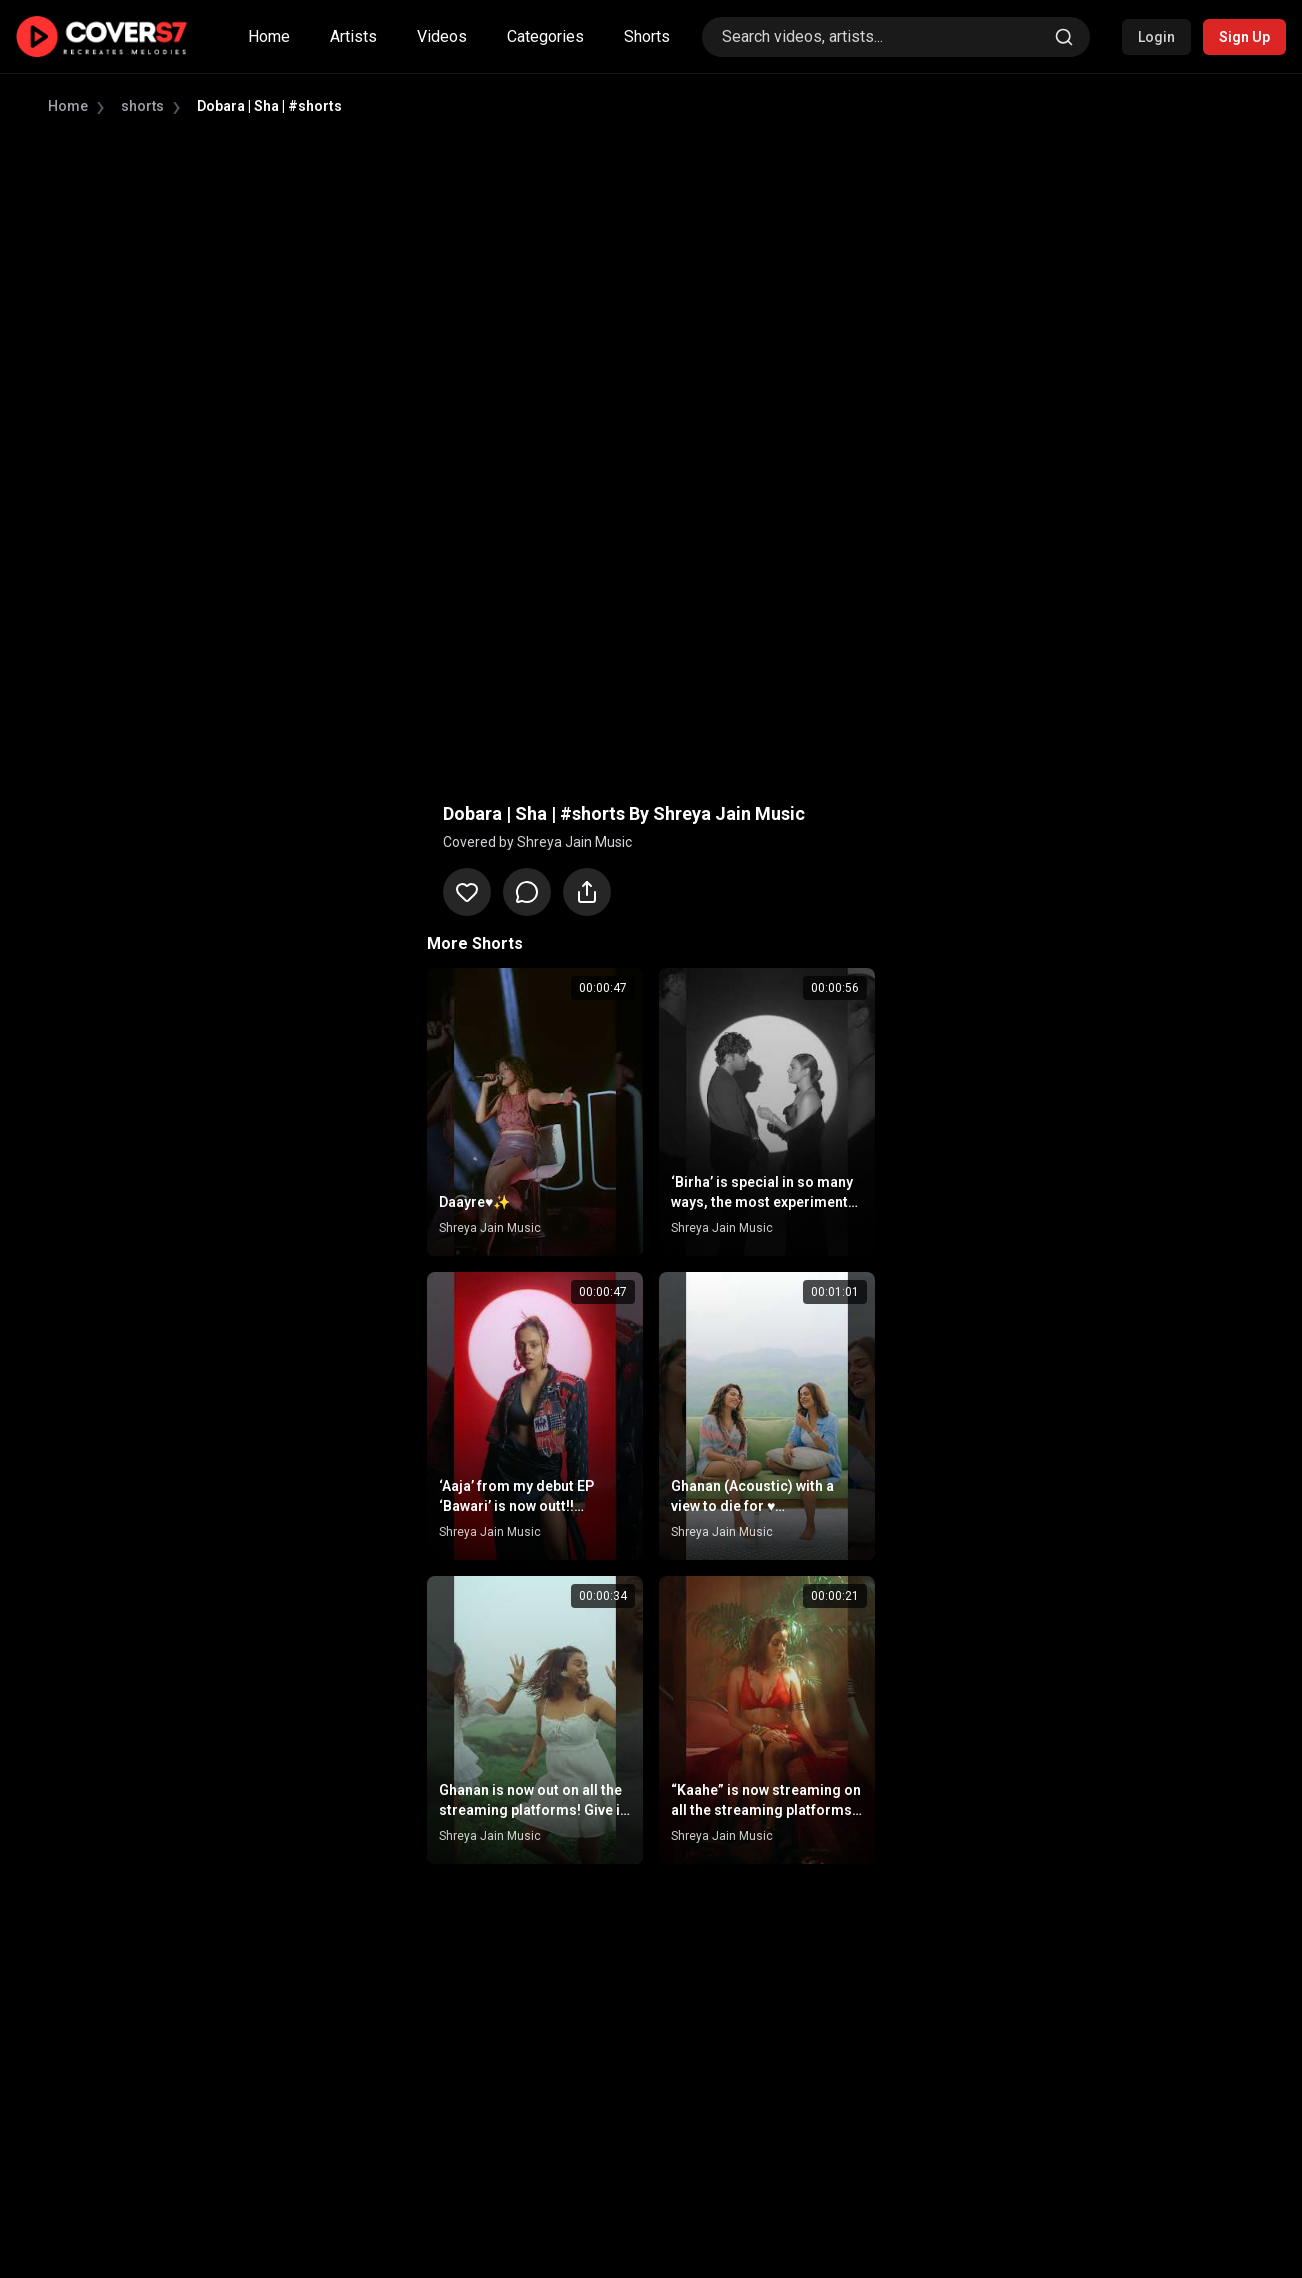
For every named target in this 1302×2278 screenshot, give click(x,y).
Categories (545, 36)
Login (1156, 37)
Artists (353, 36)
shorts (142, 106)
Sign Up (1244, 37)
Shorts (647, 36)
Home (269, 36)
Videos (442, 36)
